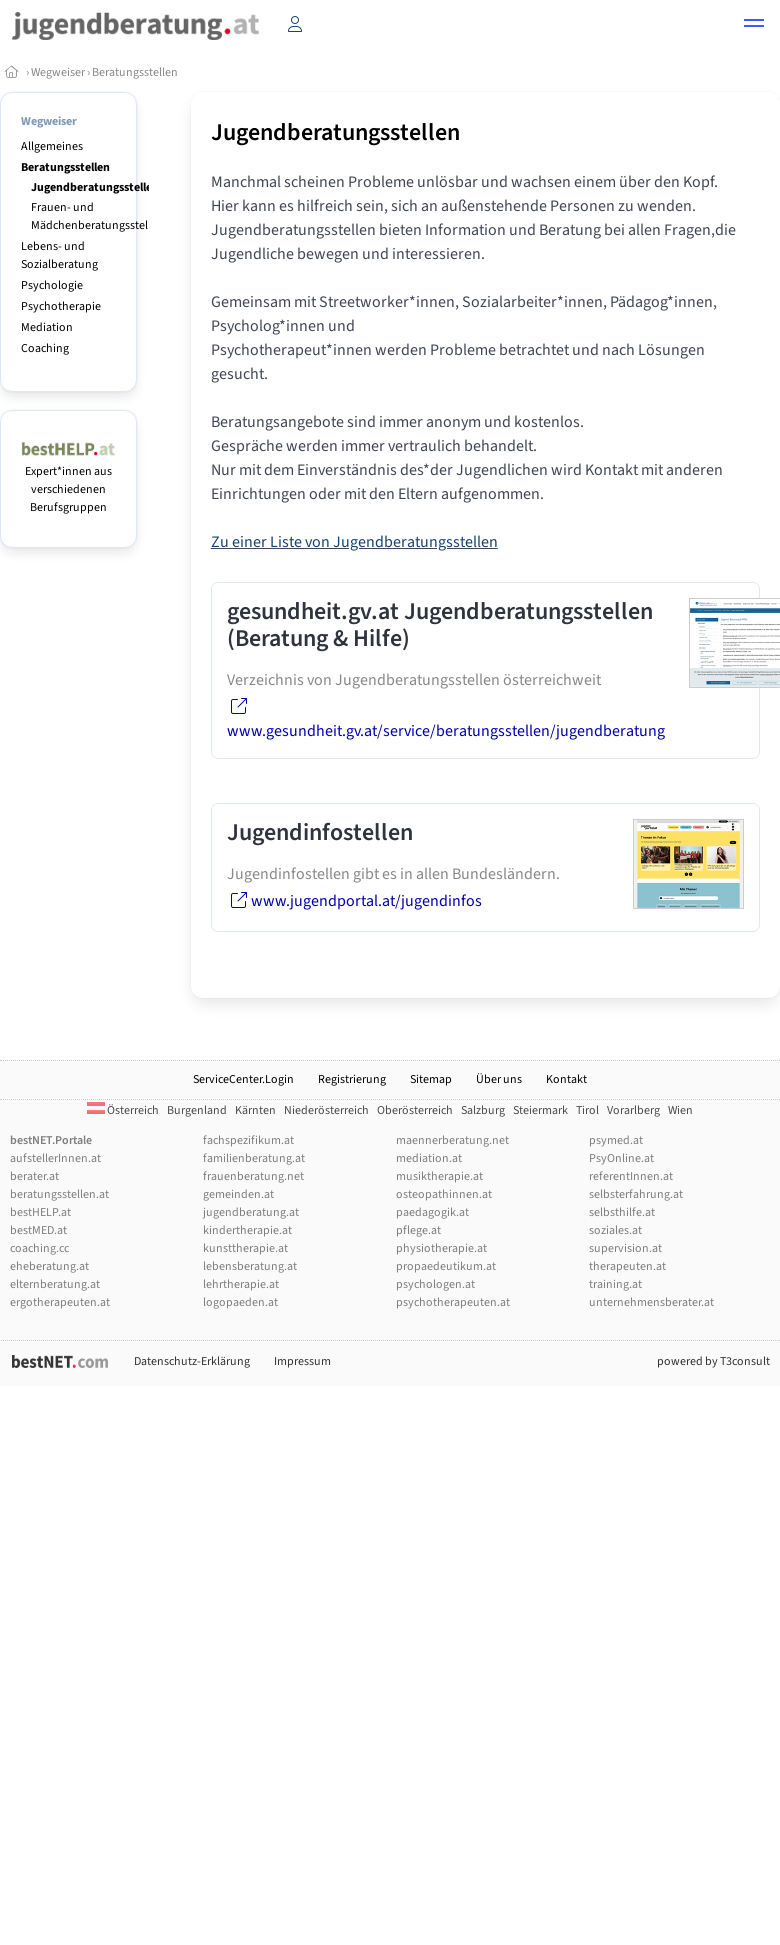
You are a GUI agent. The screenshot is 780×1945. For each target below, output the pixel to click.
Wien (680, 1110)
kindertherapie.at (247, 1230)
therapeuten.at (627, 1266)
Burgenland (197, 1110)
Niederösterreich (326, 1110)
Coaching (45, 348)
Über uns (499, 1079)
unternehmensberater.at (651, 1302)
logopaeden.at (240, 1302)
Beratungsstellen (135, 72)
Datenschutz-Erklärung (192, 1361)
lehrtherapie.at (241, 1284)
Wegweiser (58, 72)
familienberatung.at (254, 1158)
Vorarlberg (633, 1110)
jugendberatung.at (251, 1212)
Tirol (587, 1110)
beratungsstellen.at (59, 1194)
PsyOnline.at (621, 1158)
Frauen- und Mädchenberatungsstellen (97, 216)
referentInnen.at (631, 1176)
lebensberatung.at (250, 1266)
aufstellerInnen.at (55, 1158)
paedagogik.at (432, 1212)
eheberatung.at (49, 1266)
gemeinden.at (238, 1194)
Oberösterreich (415, 1110)
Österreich (123, 1110)
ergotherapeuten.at (60, 1302)
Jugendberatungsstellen (95, 187)
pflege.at (418, 1230)
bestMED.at (38, 1230)
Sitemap (431, 1079)
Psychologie (52, 285)
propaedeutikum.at (446, 1266)
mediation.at (429, 1158)
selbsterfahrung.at (636, 1194)
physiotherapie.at (441, 1248)
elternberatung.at (55, 1284)
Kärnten (255, 1110)
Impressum (302, 1361)
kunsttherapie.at (245, 1248)
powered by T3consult (713, 1361)
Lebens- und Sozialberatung (59, 255)
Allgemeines (52, 146)
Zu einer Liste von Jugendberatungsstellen (354, 542)
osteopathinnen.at (444, 1194)
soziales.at (615, 1230)
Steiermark (540, 1110)
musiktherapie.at (439, 1176)
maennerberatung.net (452, 1140)
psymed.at (616, 1140)
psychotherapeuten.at (453, 1302)
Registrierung (352, 1079)
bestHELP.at (40, 1212)
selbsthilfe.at (622, 1212)
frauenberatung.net (253, 1176)
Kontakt (566, 1079)
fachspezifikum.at (248, 1140)
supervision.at (625, 1248)
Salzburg (483, 1110)
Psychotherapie (61, 306)
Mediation (47, 327)
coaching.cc (39, 1248)
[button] (754, 26)
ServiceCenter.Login (243, 1079)
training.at (615, 1284)
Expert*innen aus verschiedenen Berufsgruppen (68, 480)
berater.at (34, 1176)
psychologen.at (435, 1284)
